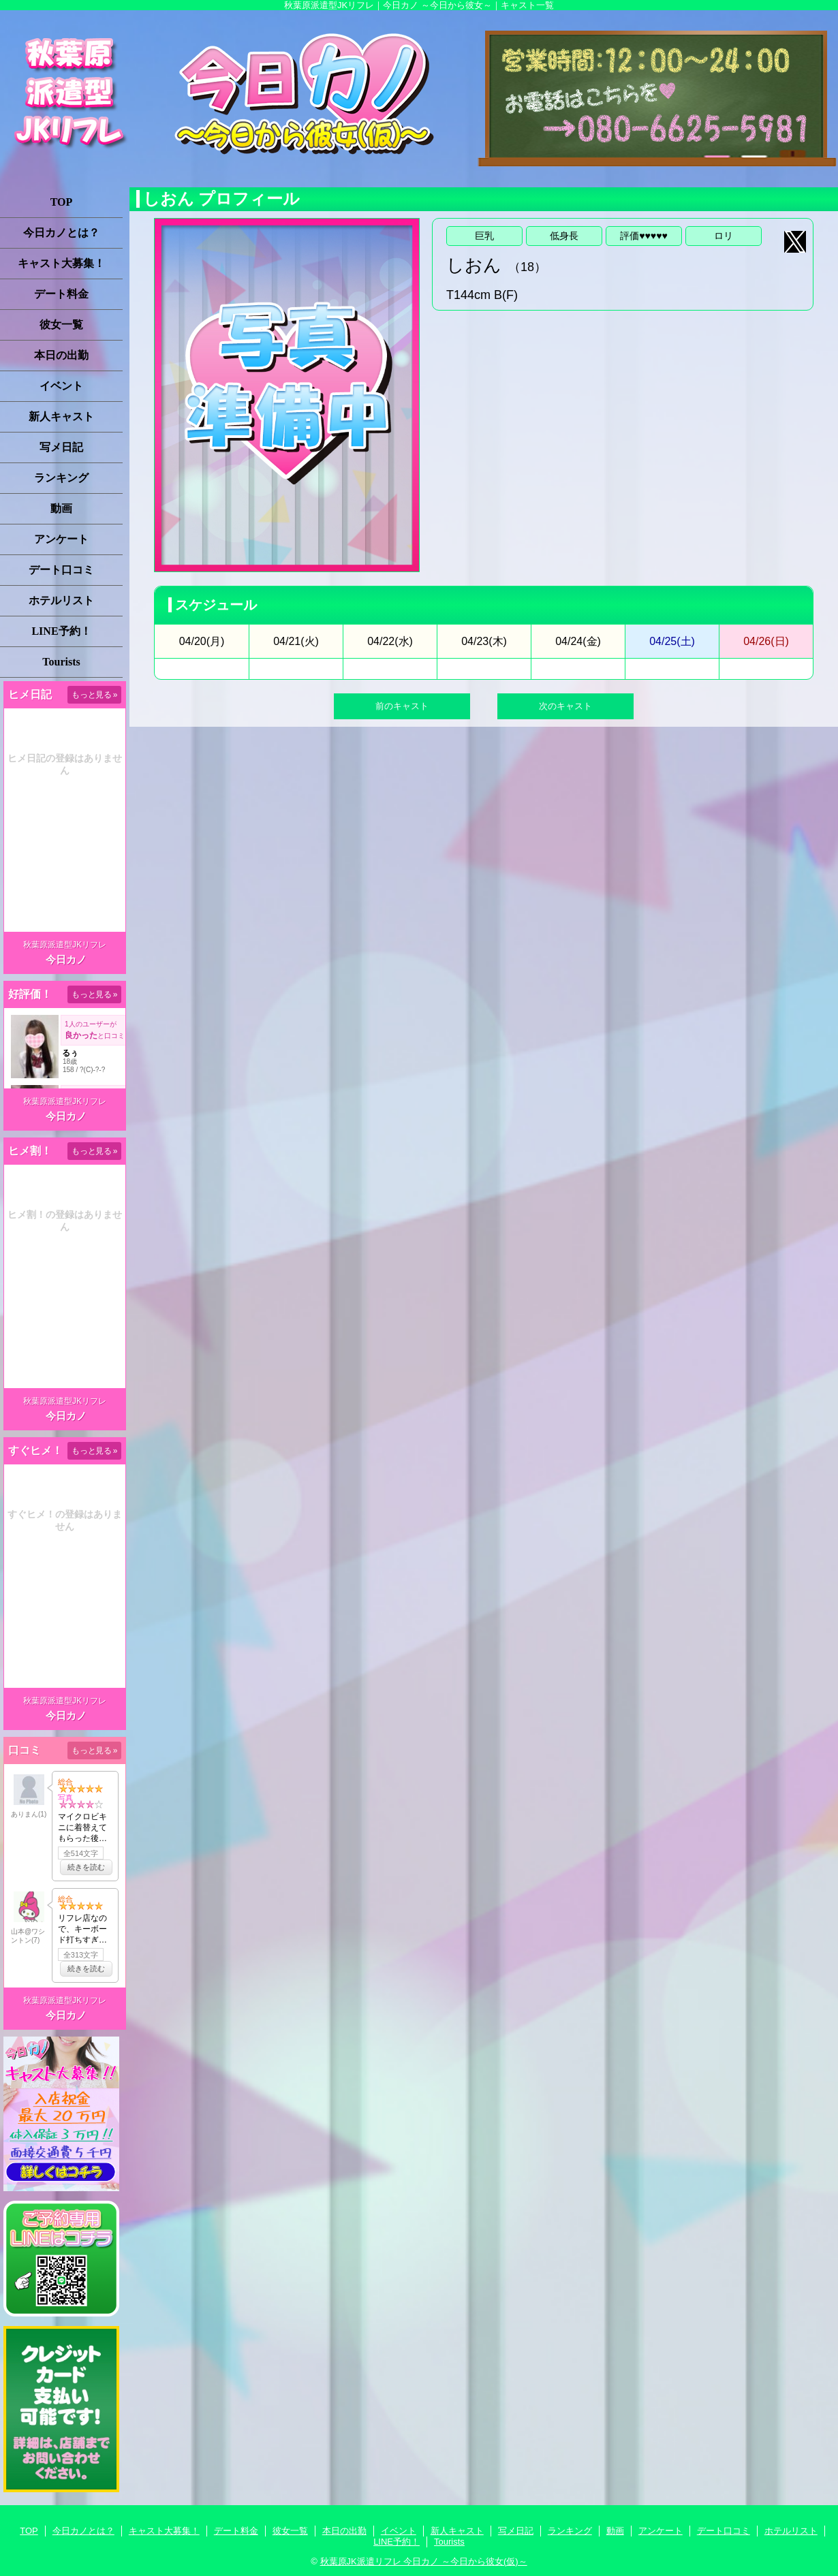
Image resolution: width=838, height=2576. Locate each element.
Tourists (61, 661)
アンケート (61, 539)
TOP (61, 202)
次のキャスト (565, 706)
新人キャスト (61, 416)
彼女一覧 (61, 324)
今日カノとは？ (61, 232)
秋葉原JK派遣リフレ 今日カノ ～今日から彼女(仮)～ (423, 2561)
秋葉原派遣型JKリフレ (64, 944)
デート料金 (61, 294)
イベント (61, 386)
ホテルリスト (61, 600)
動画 (61, 508)
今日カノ (66, 959)
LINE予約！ (61, 631)
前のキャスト (402, 706)
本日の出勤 (61, 355)
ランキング (61, 478)
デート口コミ (61, 570)
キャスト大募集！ (61, 263)
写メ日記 (61, 447)
